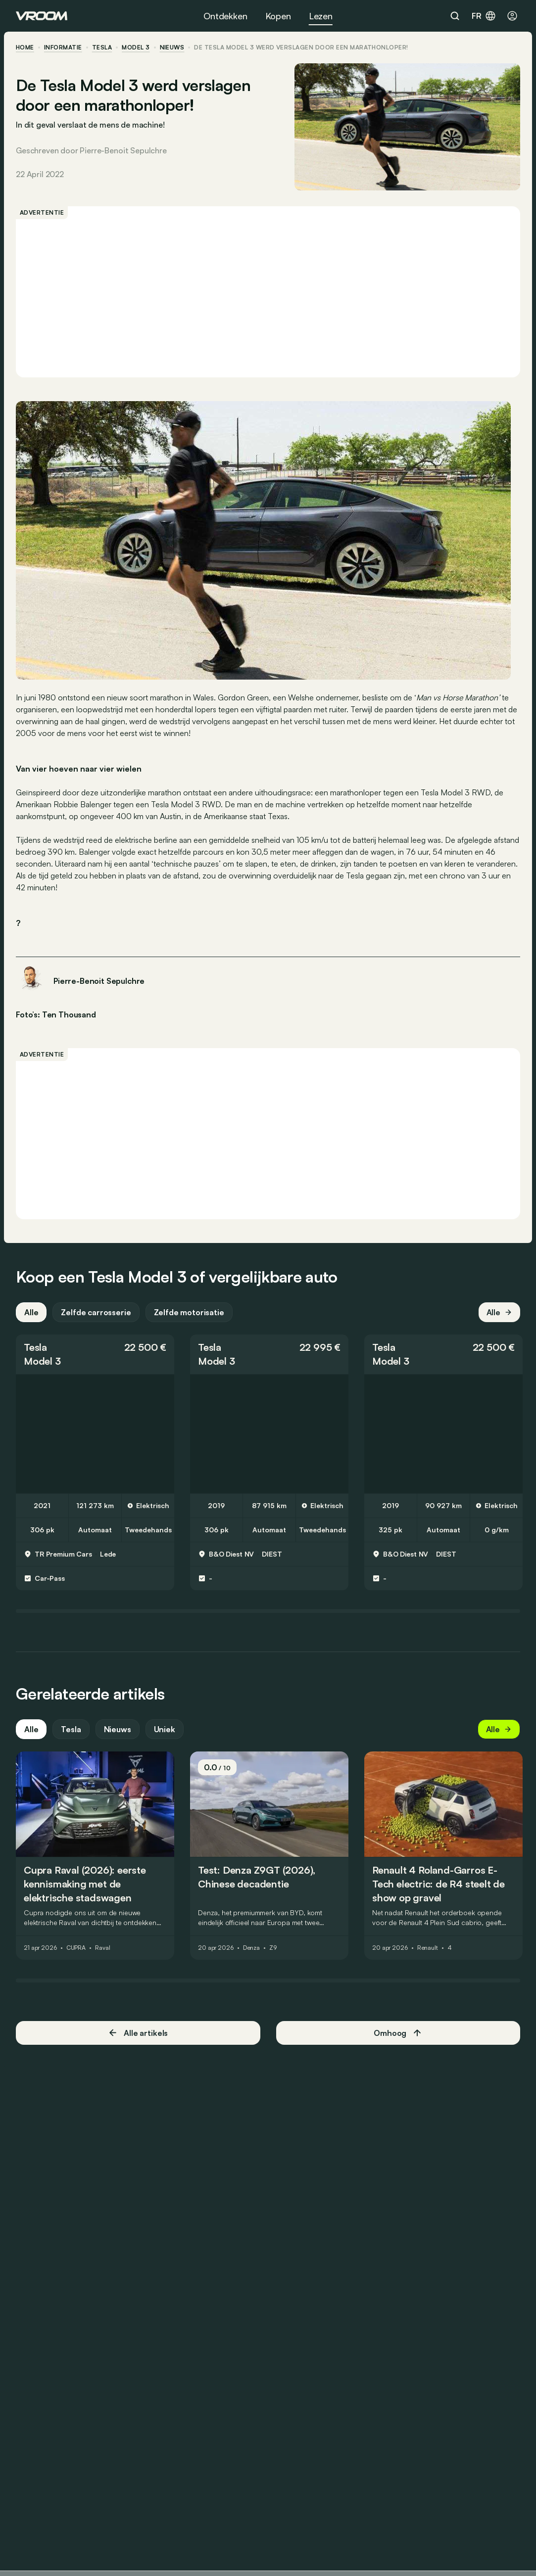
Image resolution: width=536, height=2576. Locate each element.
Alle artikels (138, 2032)
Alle (31, 1312)
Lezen (321, 15)
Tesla (102, 47)
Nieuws (117, 1729)
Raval (102, 1948)
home (25, 47)
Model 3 (135, 47)
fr (484, 16)
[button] (95, 1354)
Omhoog (398, 2033)
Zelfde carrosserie (96, 1312)
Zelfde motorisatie (189, 1312)
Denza (251, 1948)
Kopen (278, 15)
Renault (427, 1948)
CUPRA (76, 1948)
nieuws (172, 47)
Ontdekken (225, 15)
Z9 (273, 1948)
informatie (63, 47)
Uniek (164, 1729)
